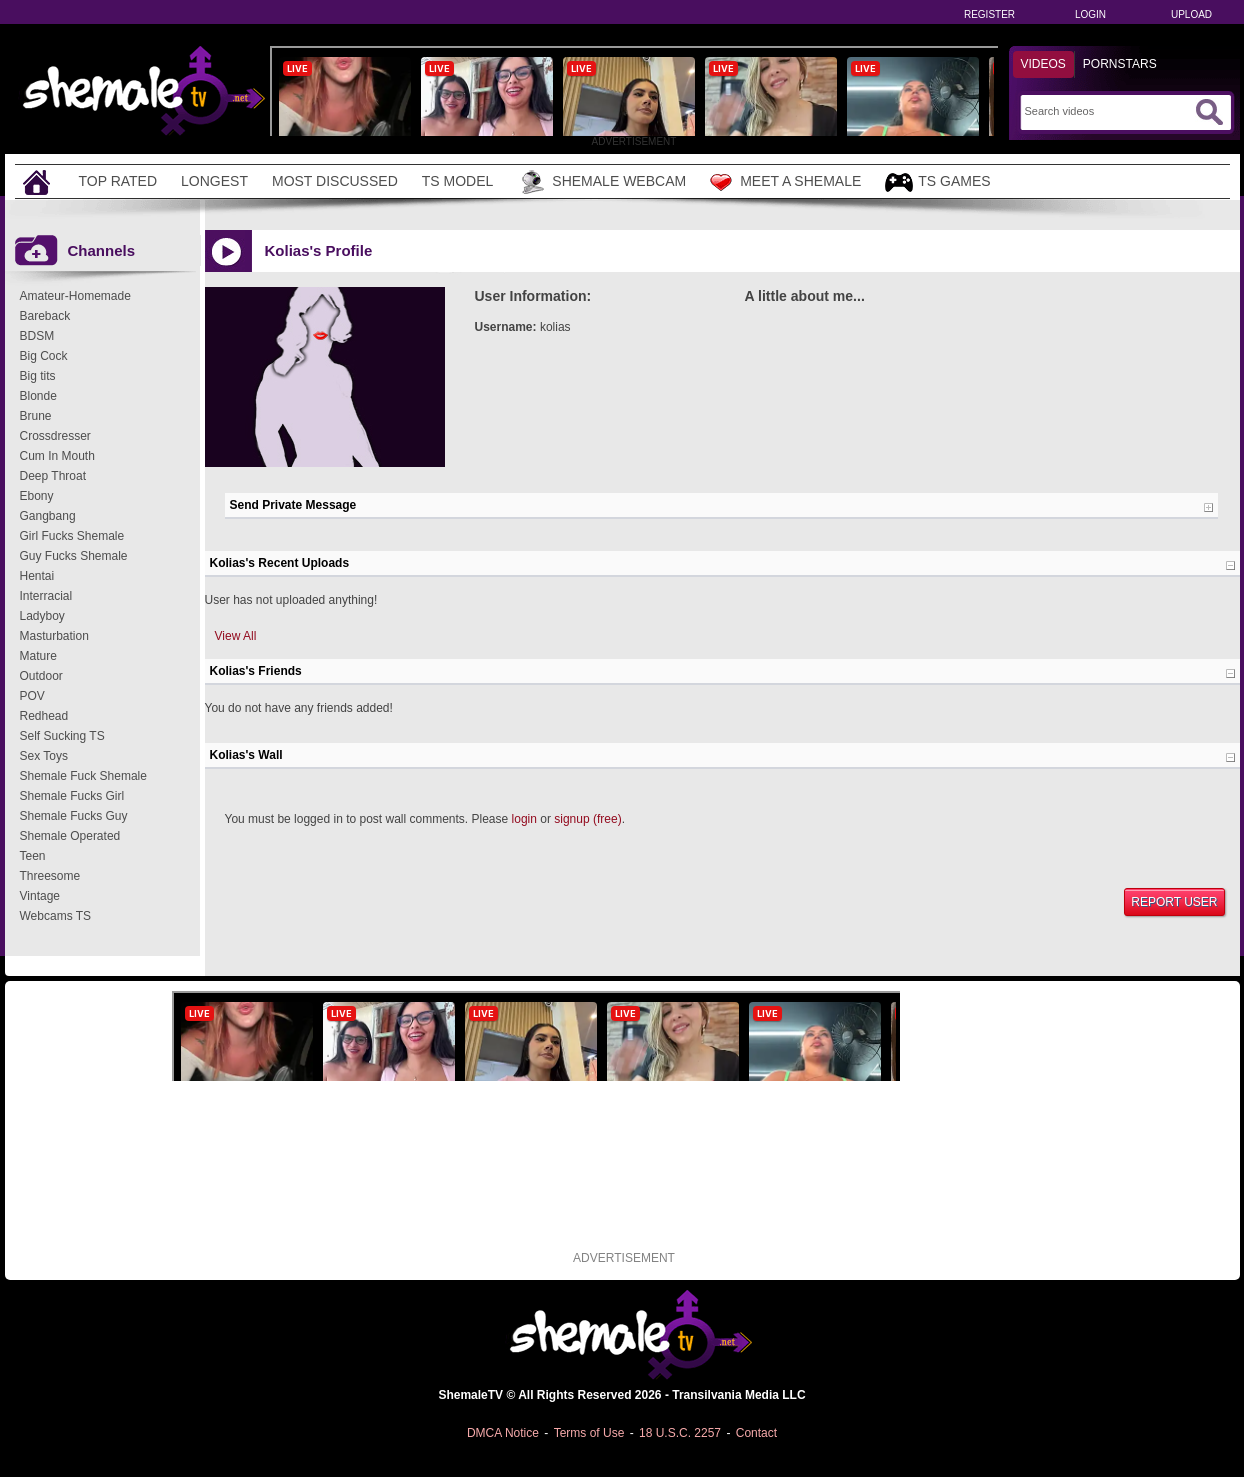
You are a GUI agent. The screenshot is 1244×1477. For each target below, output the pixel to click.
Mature (38, 656)
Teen (33, 856)
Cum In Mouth (57, 456)
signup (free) (587, 819)
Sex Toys (44, 756)
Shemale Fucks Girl (72, 796)
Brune (36, 416)
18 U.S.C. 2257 (680, 1433)
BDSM (37, 336)
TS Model (458, 181)
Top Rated (118, 181)
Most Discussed (335, 181)
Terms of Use (589, 1433)
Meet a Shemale (785, 182)
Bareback (45, 316)
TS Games (937, 182)
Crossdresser (55, 436)
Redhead (44, 716)
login (524, 819)
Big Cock (44, 356)
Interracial (46, 596)
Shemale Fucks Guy (74, 816)
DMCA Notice (503, 1433)
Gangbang (48, 516)
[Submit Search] (1209, 112)
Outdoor (41, 676)
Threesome (50, 876)
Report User (1174, 902)
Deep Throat (53, 476)
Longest (214, 181)
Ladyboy (42, 616)
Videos (1043, 64)
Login (1090, 14)
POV (32, 696)
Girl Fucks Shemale (72, 536)
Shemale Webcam (601, 182)
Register (989, 14)
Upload (1191, 14)
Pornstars (1120, 64)
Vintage (40, 896)
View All (236, 636)
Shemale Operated (70, 836)
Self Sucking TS (62, 736)
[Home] (39, 181)
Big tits (38, 376)
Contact (756, 1433)
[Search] (1107, 111)
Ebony (37, 496)
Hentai (37, 576)
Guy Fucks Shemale (74, 556)
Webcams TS (56, 916)
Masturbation (54, 636)
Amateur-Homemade (75, 296)
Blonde (38, 396)
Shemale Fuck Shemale (83, 776)
